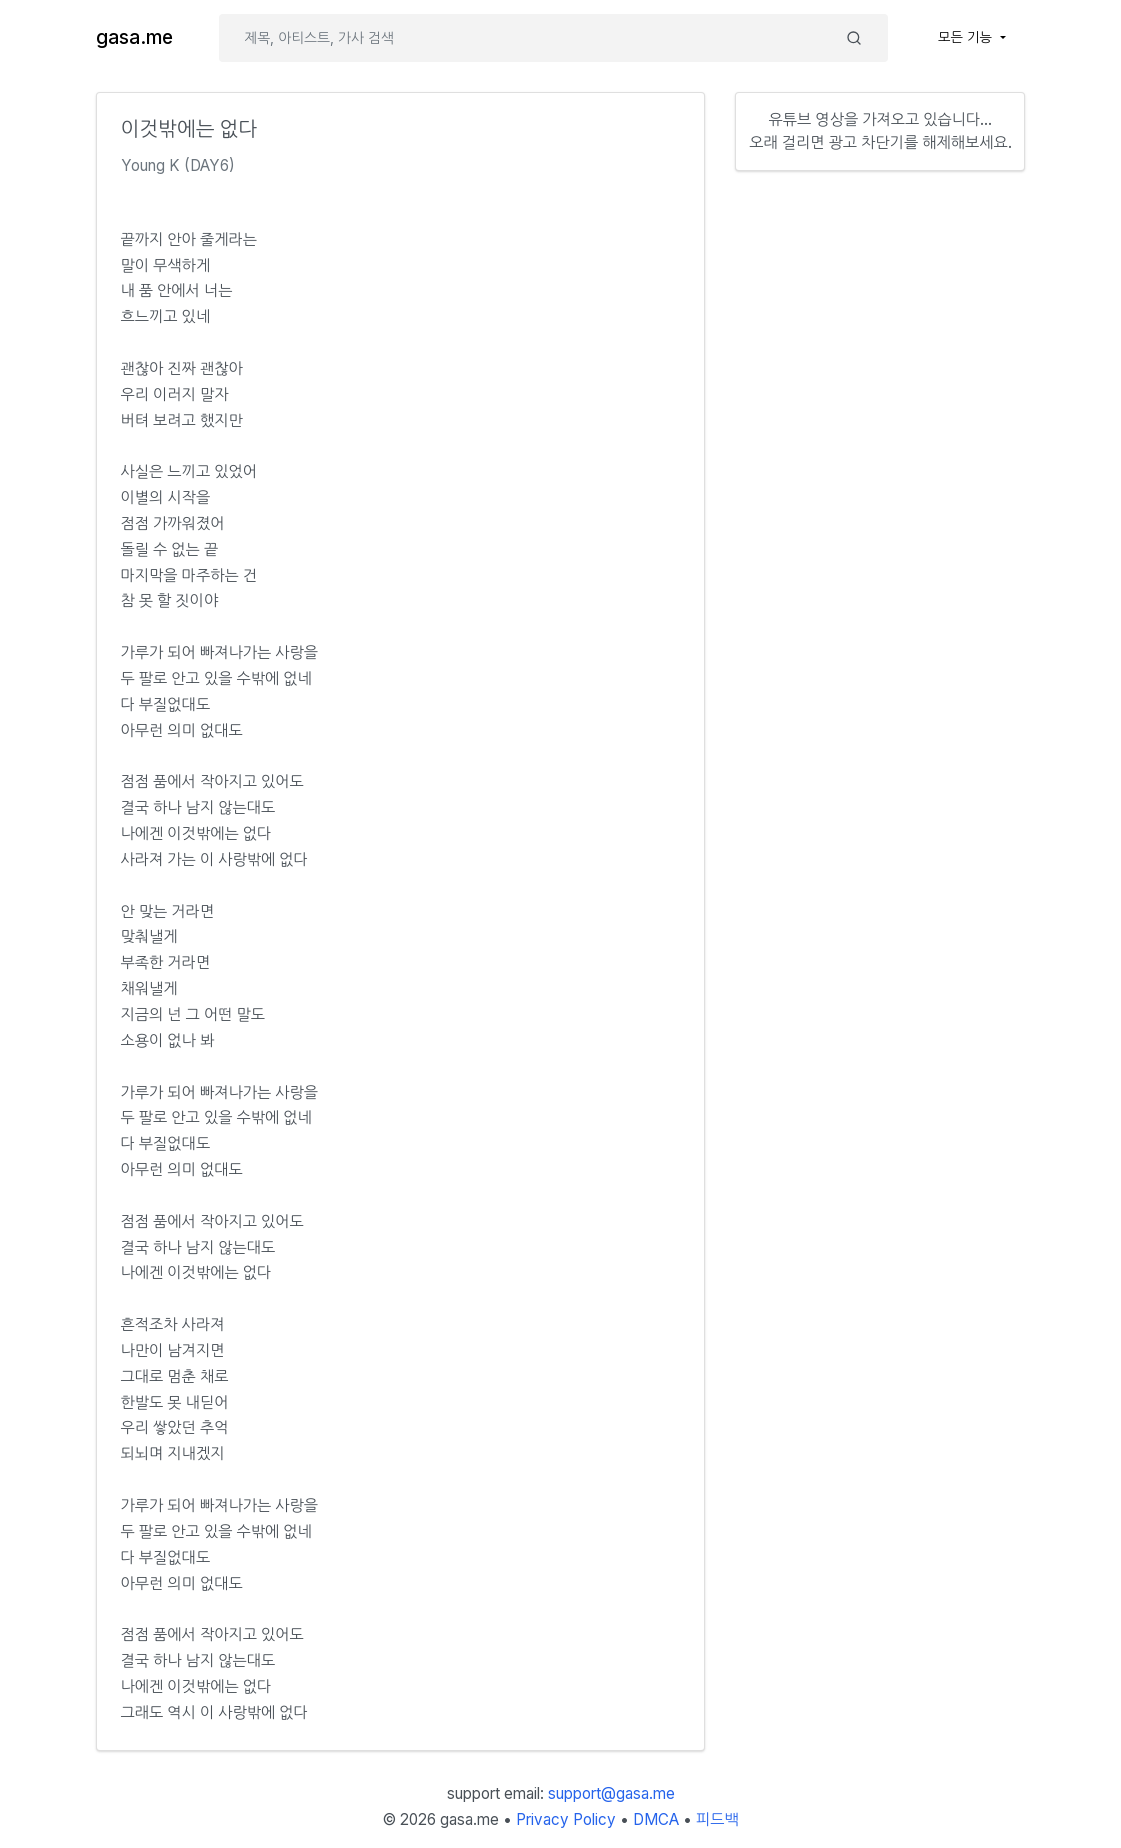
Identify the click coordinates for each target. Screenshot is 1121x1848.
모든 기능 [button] (967, 37)
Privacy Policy (566, 1819)
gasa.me (134, 37)
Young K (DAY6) (178, 165)
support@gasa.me (611, 1793)
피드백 (717, 1819)
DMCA (656, 1819)
